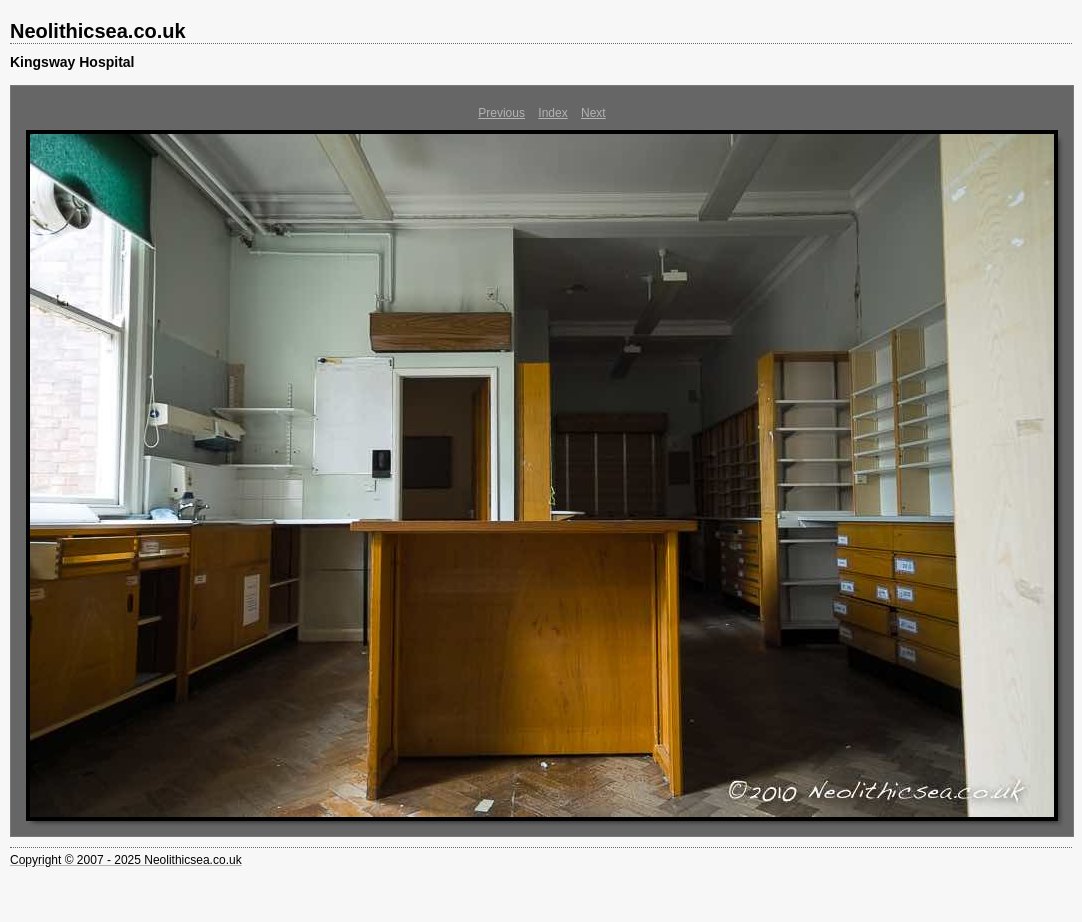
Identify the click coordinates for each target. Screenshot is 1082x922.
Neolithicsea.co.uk (98, 31)
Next (593, 113)
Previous (501, 113)
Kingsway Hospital (72, 62)
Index (552, 113)
